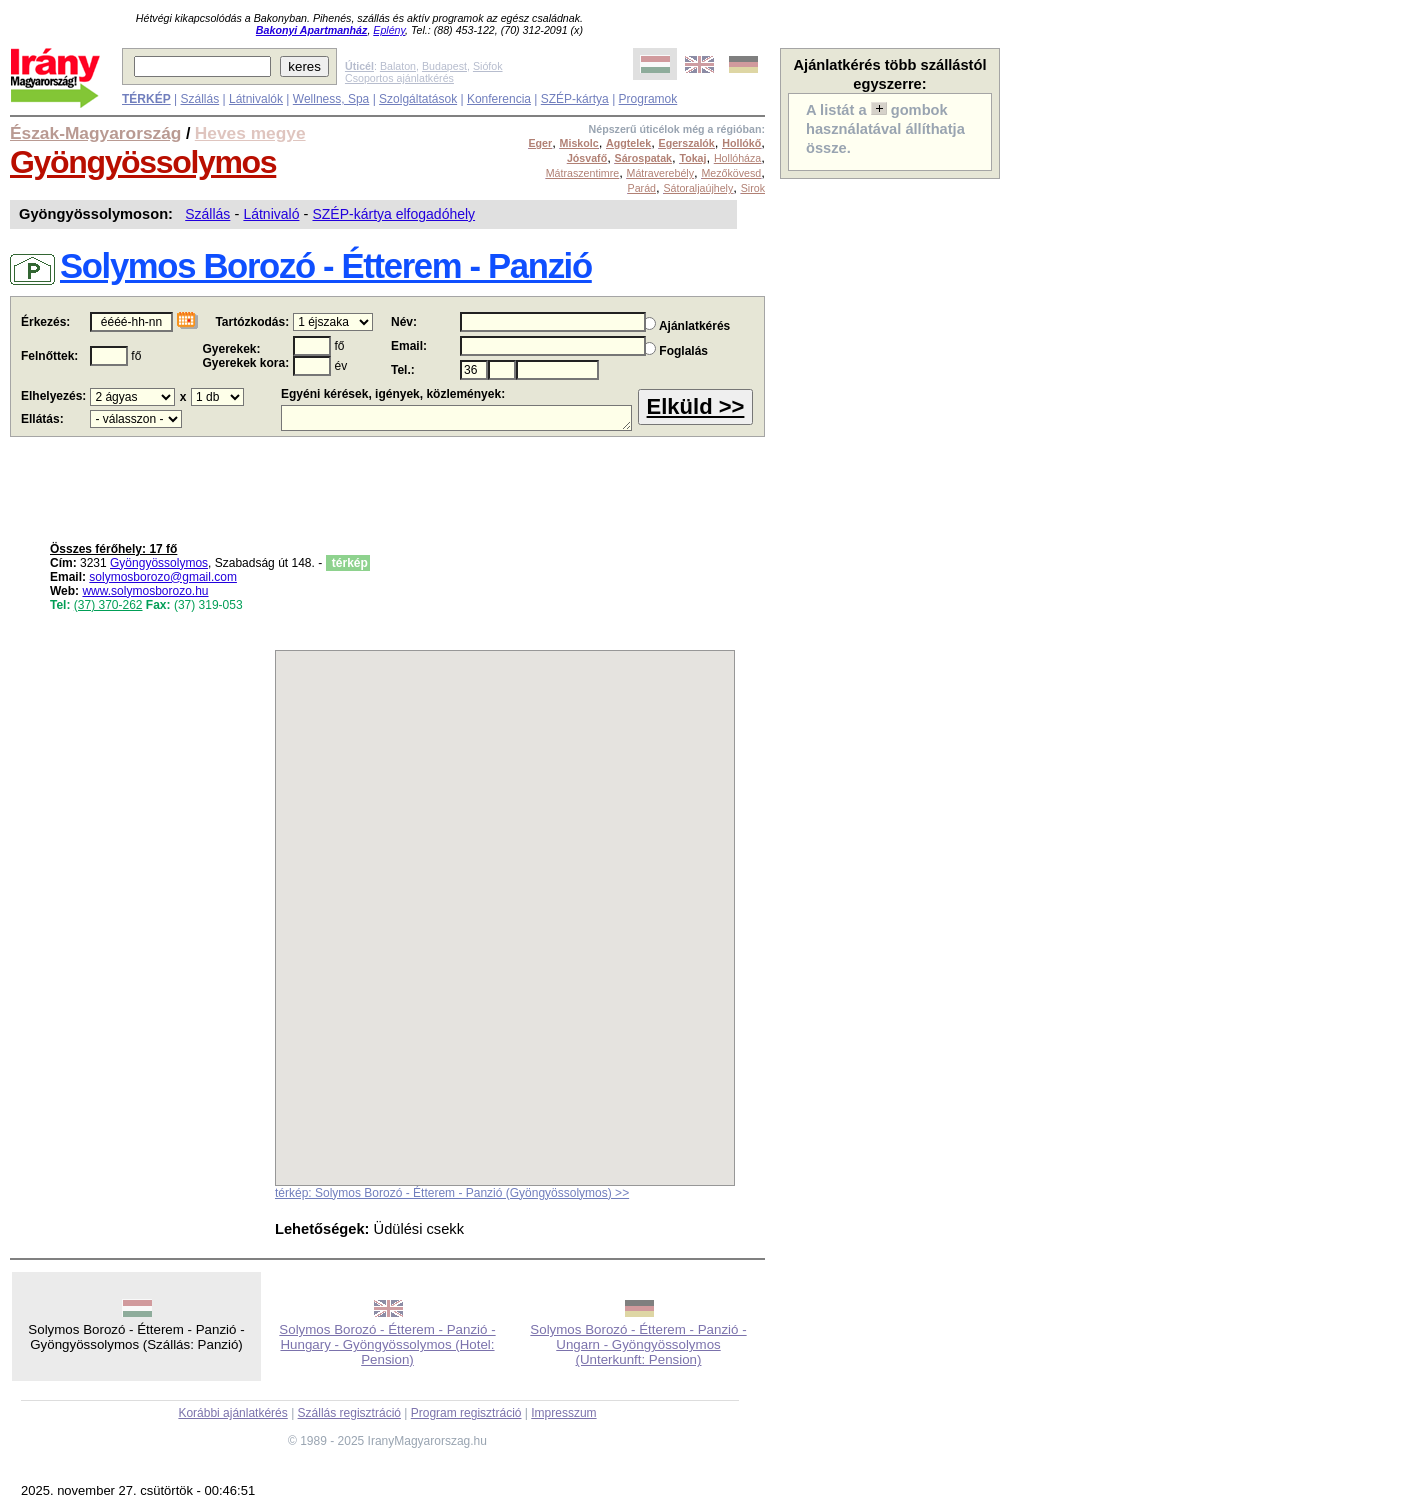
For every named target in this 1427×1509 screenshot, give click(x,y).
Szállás (199, 99)
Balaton (398, 66)
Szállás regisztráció (349, 1413)
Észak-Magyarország (95, 133)
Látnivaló (271, 214)
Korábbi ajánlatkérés (232, 1413)
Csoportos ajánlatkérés (399, 78)
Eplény (389, 30)
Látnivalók (256, 99)
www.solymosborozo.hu (145, 591)
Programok (648, 99)
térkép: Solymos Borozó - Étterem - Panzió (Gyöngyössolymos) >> (452, 1193)
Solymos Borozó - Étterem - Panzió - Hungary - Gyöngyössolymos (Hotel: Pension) (387, 1344)
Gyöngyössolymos (143, 162)
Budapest (444, 66)
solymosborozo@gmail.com (163, 577)
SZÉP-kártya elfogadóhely (393, 214)
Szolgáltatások (418, 99)
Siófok (488, 66)
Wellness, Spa (331, 99)
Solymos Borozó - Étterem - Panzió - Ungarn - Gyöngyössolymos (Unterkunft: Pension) (638, 1344)
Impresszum (563, 1413)
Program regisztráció (466, 1413)
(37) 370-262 (108, 605)
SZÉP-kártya (575, 99)
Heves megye (250, 133)
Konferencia (499, 99)
